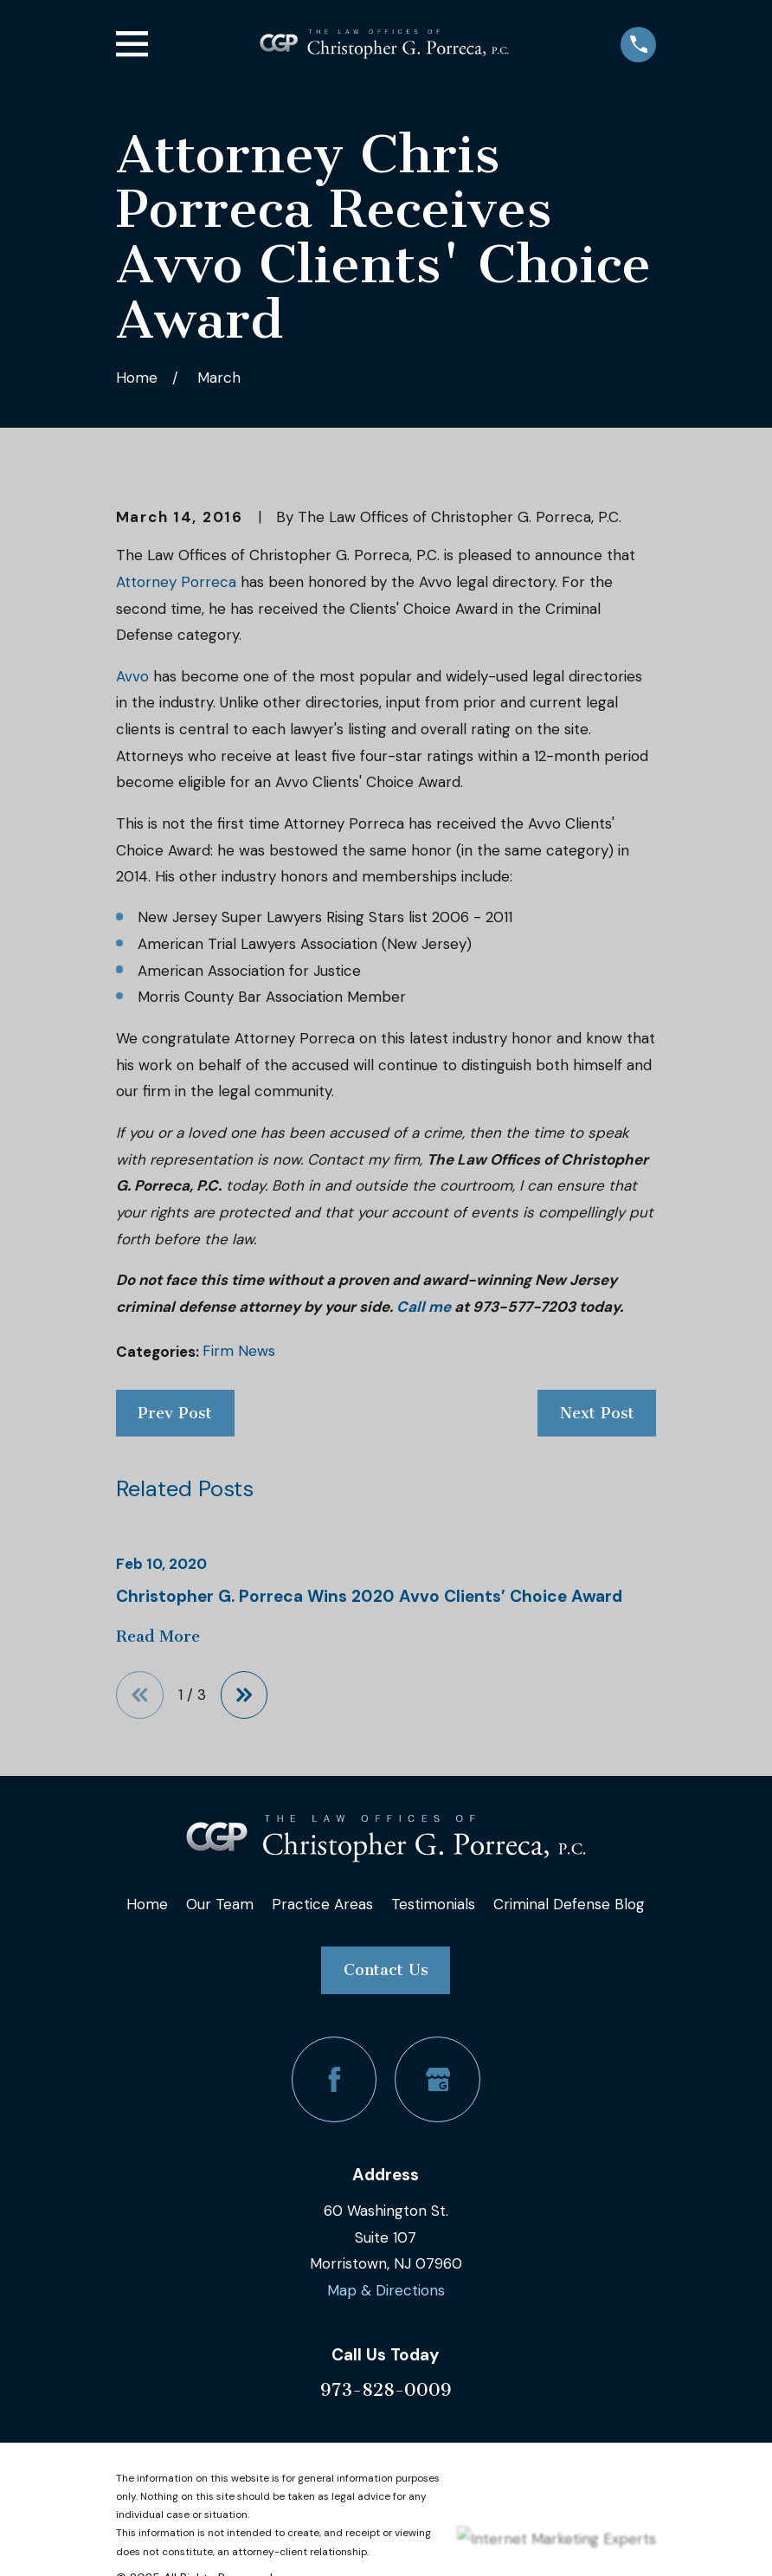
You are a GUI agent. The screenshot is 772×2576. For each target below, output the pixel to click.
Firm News (239, 1350)
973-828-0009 (386, 2389)
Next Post (597, 1413)
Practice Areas (322, 1904)
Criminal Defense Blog (569, 1904)
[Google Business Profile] (437, 2079)
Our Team (220, 1904)
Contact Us (386, 1969)
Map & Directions (386, 2290)
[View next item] (244, 1695)
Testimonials (433, 1904)
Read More (158, 1637)
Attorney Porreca (176, 581)
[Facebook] (334, 2079)
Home (147, 1904)
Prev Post (175, 1413)
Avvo (132, 676)
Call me (423, 1306)
